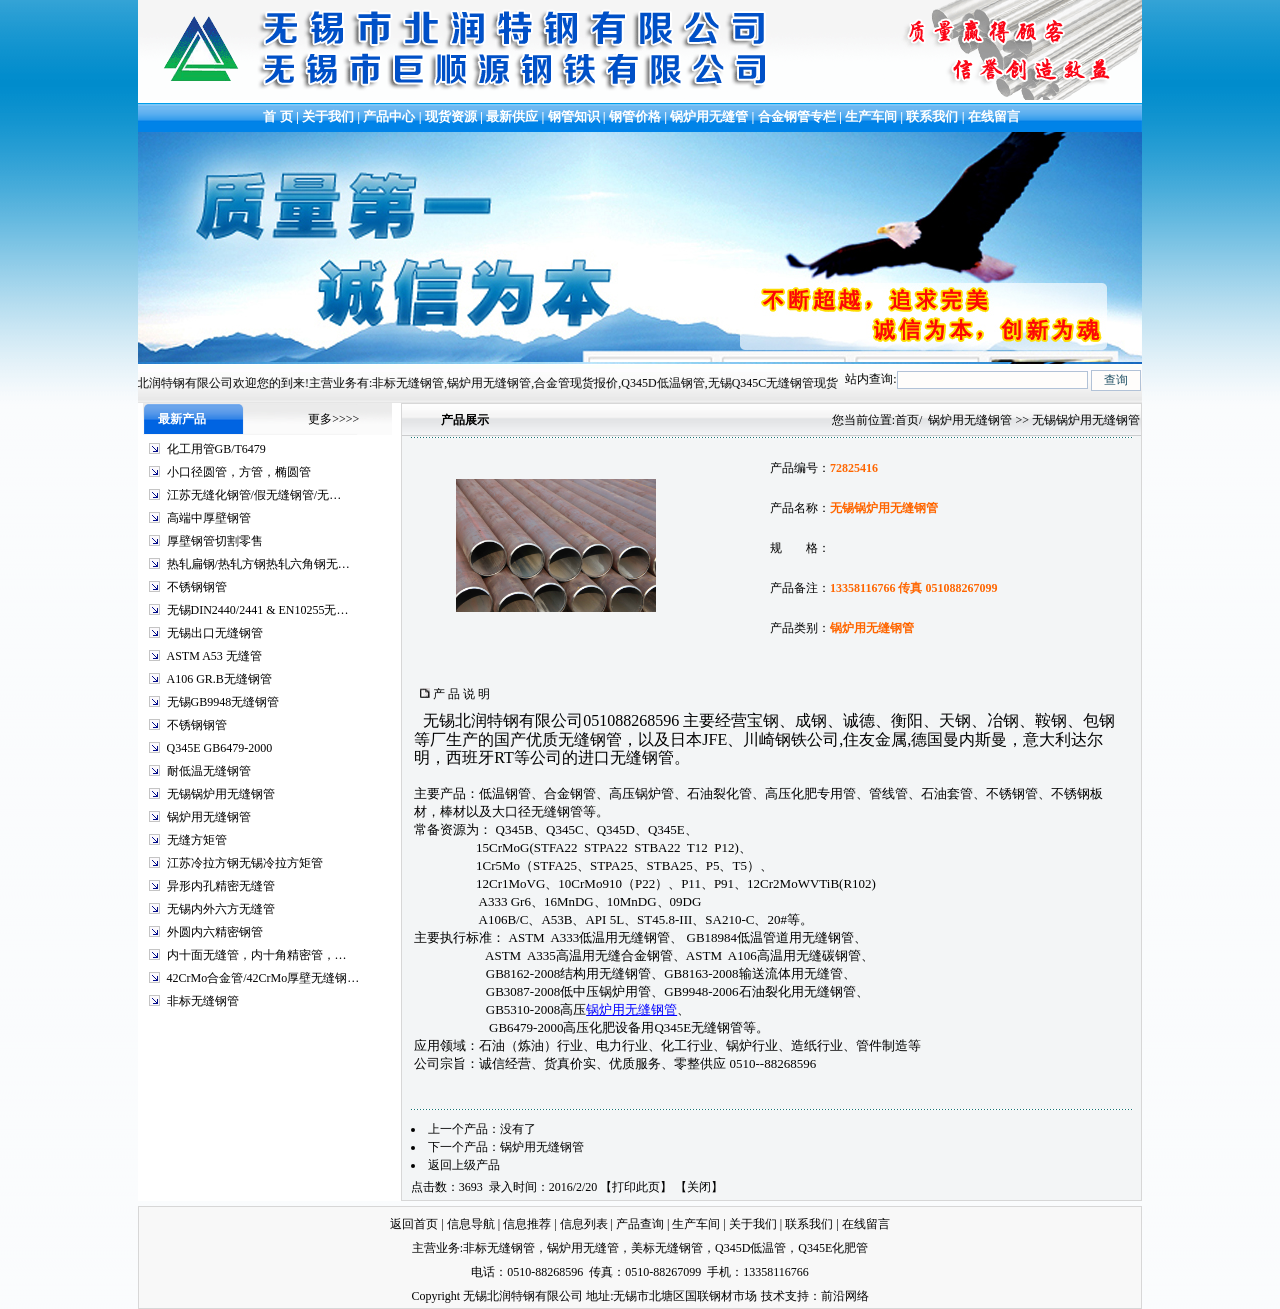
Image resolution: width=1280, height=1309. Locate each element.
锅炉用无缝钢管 (209, 817)
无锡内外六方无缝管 (221, 909)
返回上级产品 (464, 1165)
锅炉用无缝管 (709, 116)
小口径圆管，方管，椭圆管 (239, 472)
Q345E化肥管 (833, 1248)
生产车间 (872, 116)
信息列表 (584, 1224)
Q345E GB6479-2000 (220, 748)
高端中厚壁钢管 (209, 518)
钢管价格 (635, 116)
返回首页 (414, 1224)
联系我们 (932, 116)
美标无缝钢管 (667, 1248)
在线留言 (994, 116)
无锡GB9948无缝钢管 (223, 702)
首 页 (276, 116)
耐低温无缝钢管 (209, 771)
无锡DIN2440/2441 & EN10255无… (258, 610)
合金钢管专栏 (797, 116)
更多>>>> (333, 419)
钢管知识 (574, 116)
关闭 (699, 1187)
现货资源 (451, 116)
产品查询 (640, 1224)
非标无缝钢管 (203, 1001)
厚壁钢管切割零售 (215, 541)
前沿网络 (845, 1296)
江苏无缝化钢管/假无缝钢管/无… (254, 495)
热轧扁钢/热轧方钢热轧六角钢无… (258, 564)
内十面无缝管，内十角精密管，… (257, 955)
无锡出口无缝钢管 (215, 633)
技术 (773, 1296)
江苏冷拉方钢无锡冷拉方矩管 (245, 863)
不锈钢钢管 (197, 587)
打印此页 (636, 1187)
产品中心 (389, 116)
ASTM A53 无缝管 (214, 656)
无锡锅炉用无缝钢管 (221, 794)
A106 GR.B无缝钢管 (219, 679)
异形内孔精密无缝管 (221, 886)
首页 (907, 420)
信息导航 (471, 1224)
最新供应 (513, 116)
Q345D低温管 (750, 1248)
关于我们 (328, 116)
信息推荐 (527, 1224)
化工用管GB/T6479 (216, 449)
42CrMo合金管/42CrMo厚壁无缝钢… (263, 978)
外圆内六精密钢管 (215, 932)
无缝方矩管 (197, 840)
